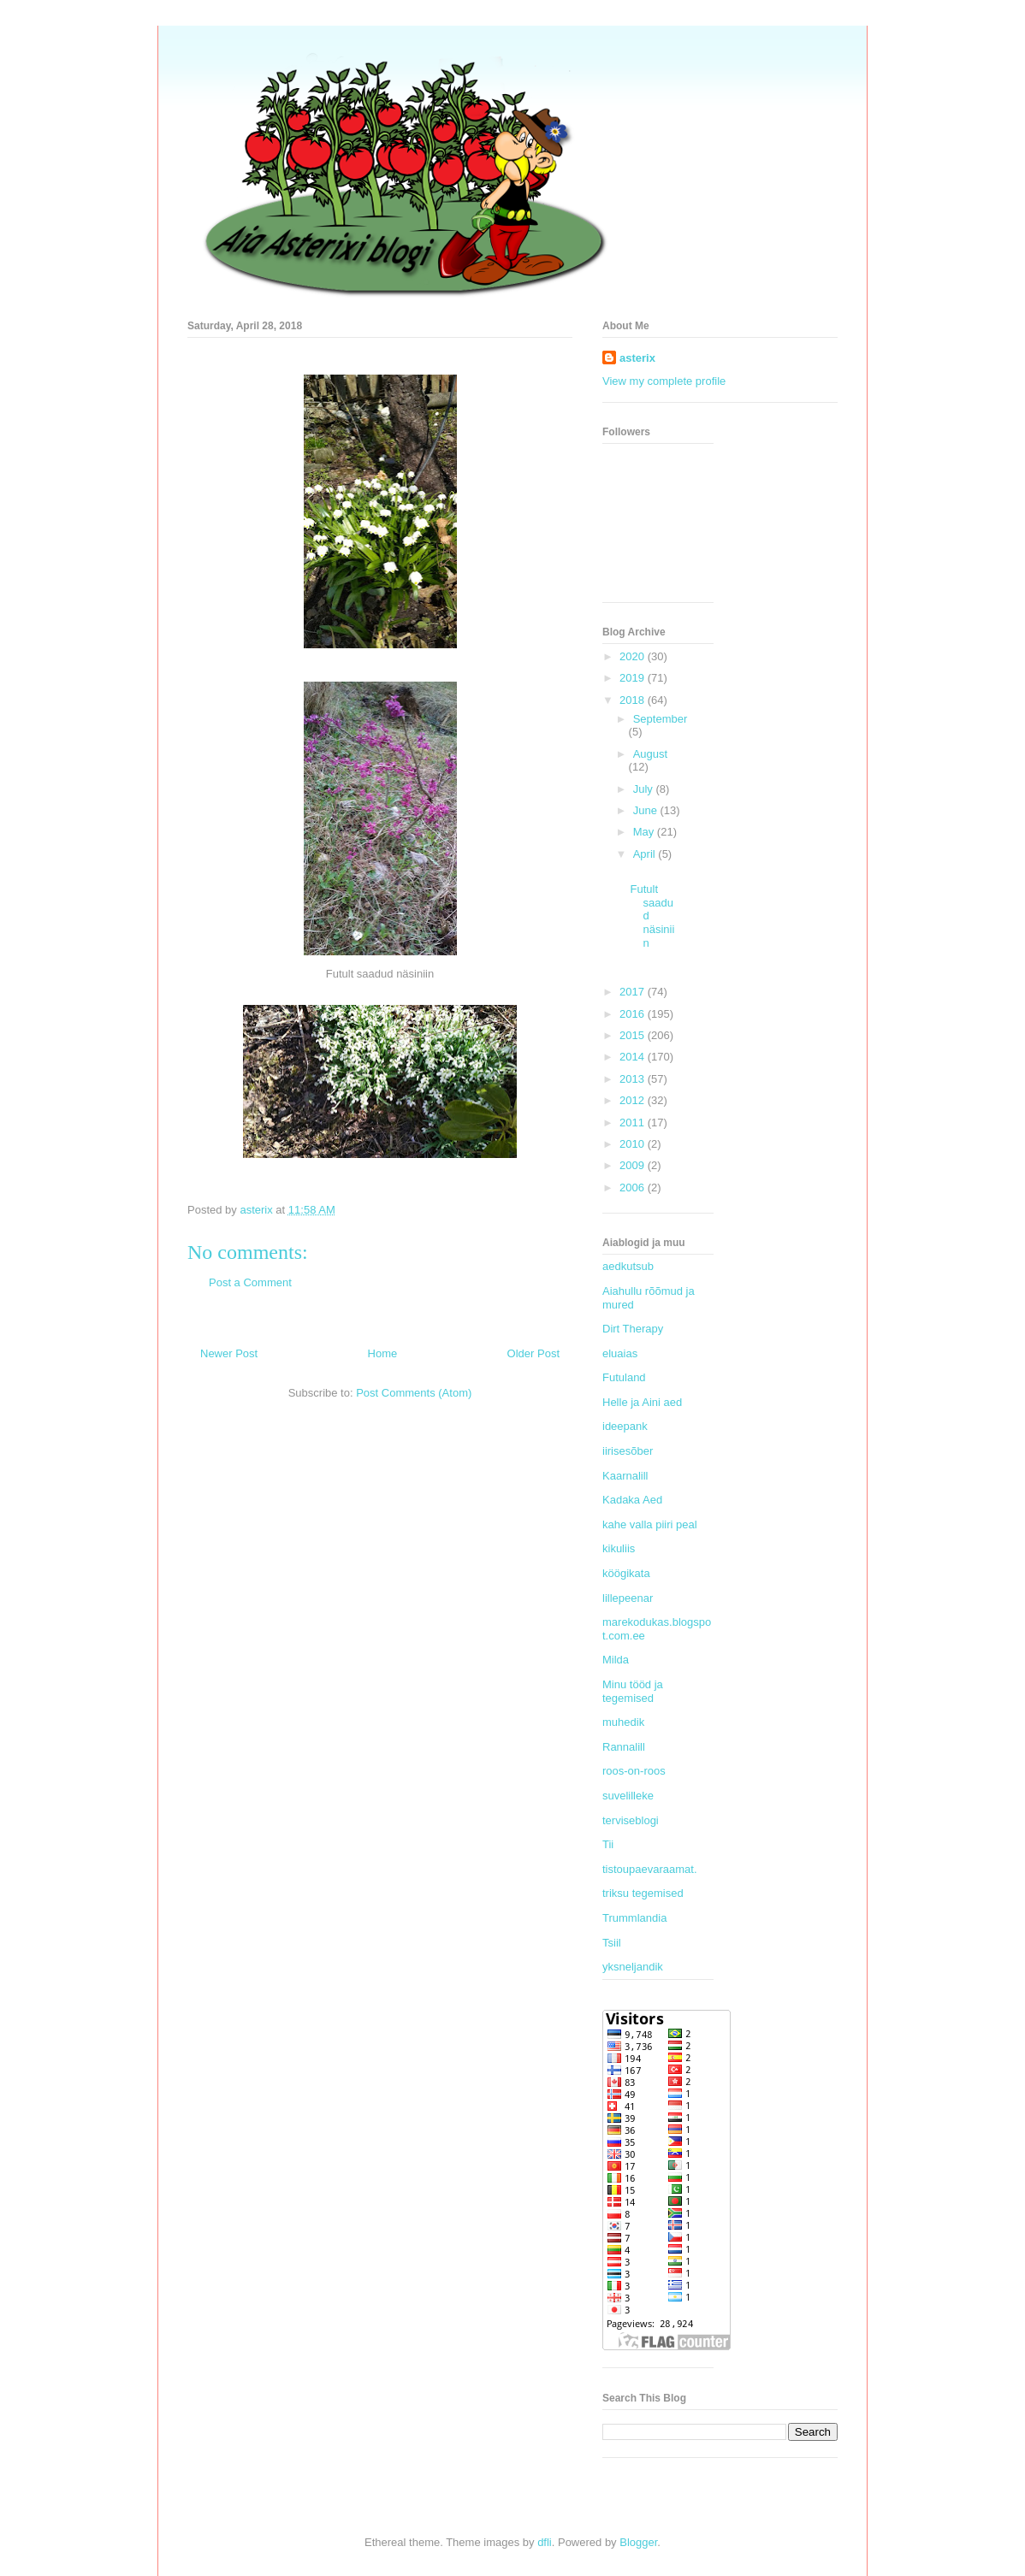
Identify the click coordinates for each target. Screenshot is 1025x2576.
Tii (607, 1844)
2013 (633, 1078)
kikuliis (618, 1548)
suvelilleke (628, 1795)
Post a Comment (250, 1282)
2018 (633, 700)
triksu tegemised (643, 1893)
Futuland (624, 1377)
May (645, 831)
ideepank (625, 1426)
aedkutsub (628, 1266)
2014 (633, 1056)
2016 (633, 1013)
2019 (633, 677)
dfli (544, 2542)
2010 (633, 1143)
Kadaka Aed (632, 1499)
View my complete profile (664, 381)
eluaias (619, 1353)
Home (383, 1353)
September (660, 718)
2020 (633, 656)
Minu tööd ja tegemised (632, 1691)
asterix (637, 358)
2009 (633, 1165)
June (647, 810)
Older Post (533, 1353)
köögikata (626, 1573)
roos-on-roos (634, 1770)
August (650, 753)
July (644, 789)
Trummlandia (634, 1917)
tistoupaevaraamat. (649, 1869)
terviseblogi (630, 1820)
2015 (633, 1035)
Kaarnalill (625, 1475)
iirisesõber (627, 1451)
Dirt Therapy (632, 1328)
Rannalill (623, 1746)
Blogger (638, 2542)
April (646, 854)
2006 (633, 1187)
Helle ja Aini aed (642, 1402)
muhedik (623, 1722)
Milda (615, 1659)
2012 (633, 1100)
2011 (633, 1122)
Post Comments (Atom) (413, 1392)
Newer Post (229, 1353)
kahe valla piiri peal (649, 1524)
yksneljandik (632, 1966)
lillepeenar (627, 1598)
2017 (633, 991)
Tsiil (611, 1942)
